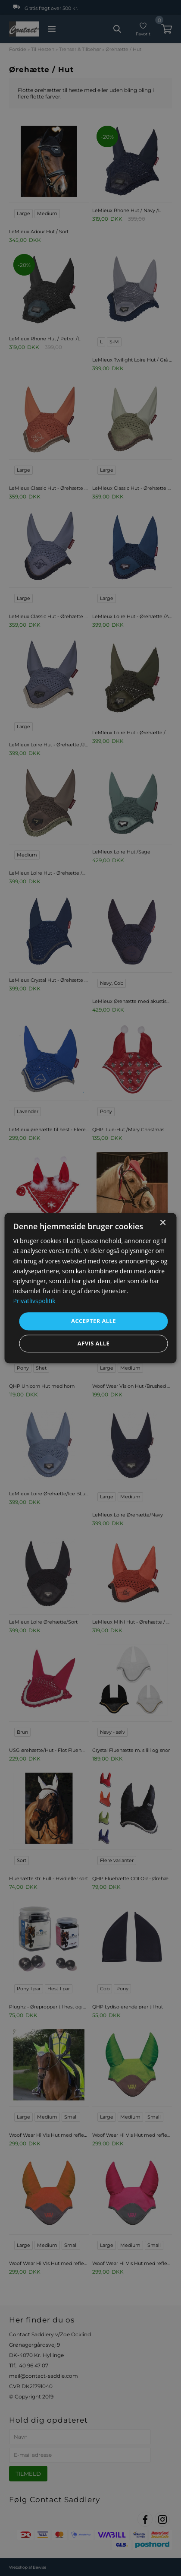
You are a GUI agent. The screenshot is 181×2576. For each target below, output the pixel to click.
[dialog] (91, 1288)
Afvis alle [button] (93, 1343)
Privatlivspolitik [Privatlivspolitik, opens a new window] (34, 1301)
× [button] (162, 1223)
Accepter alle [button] (93, 1321)
